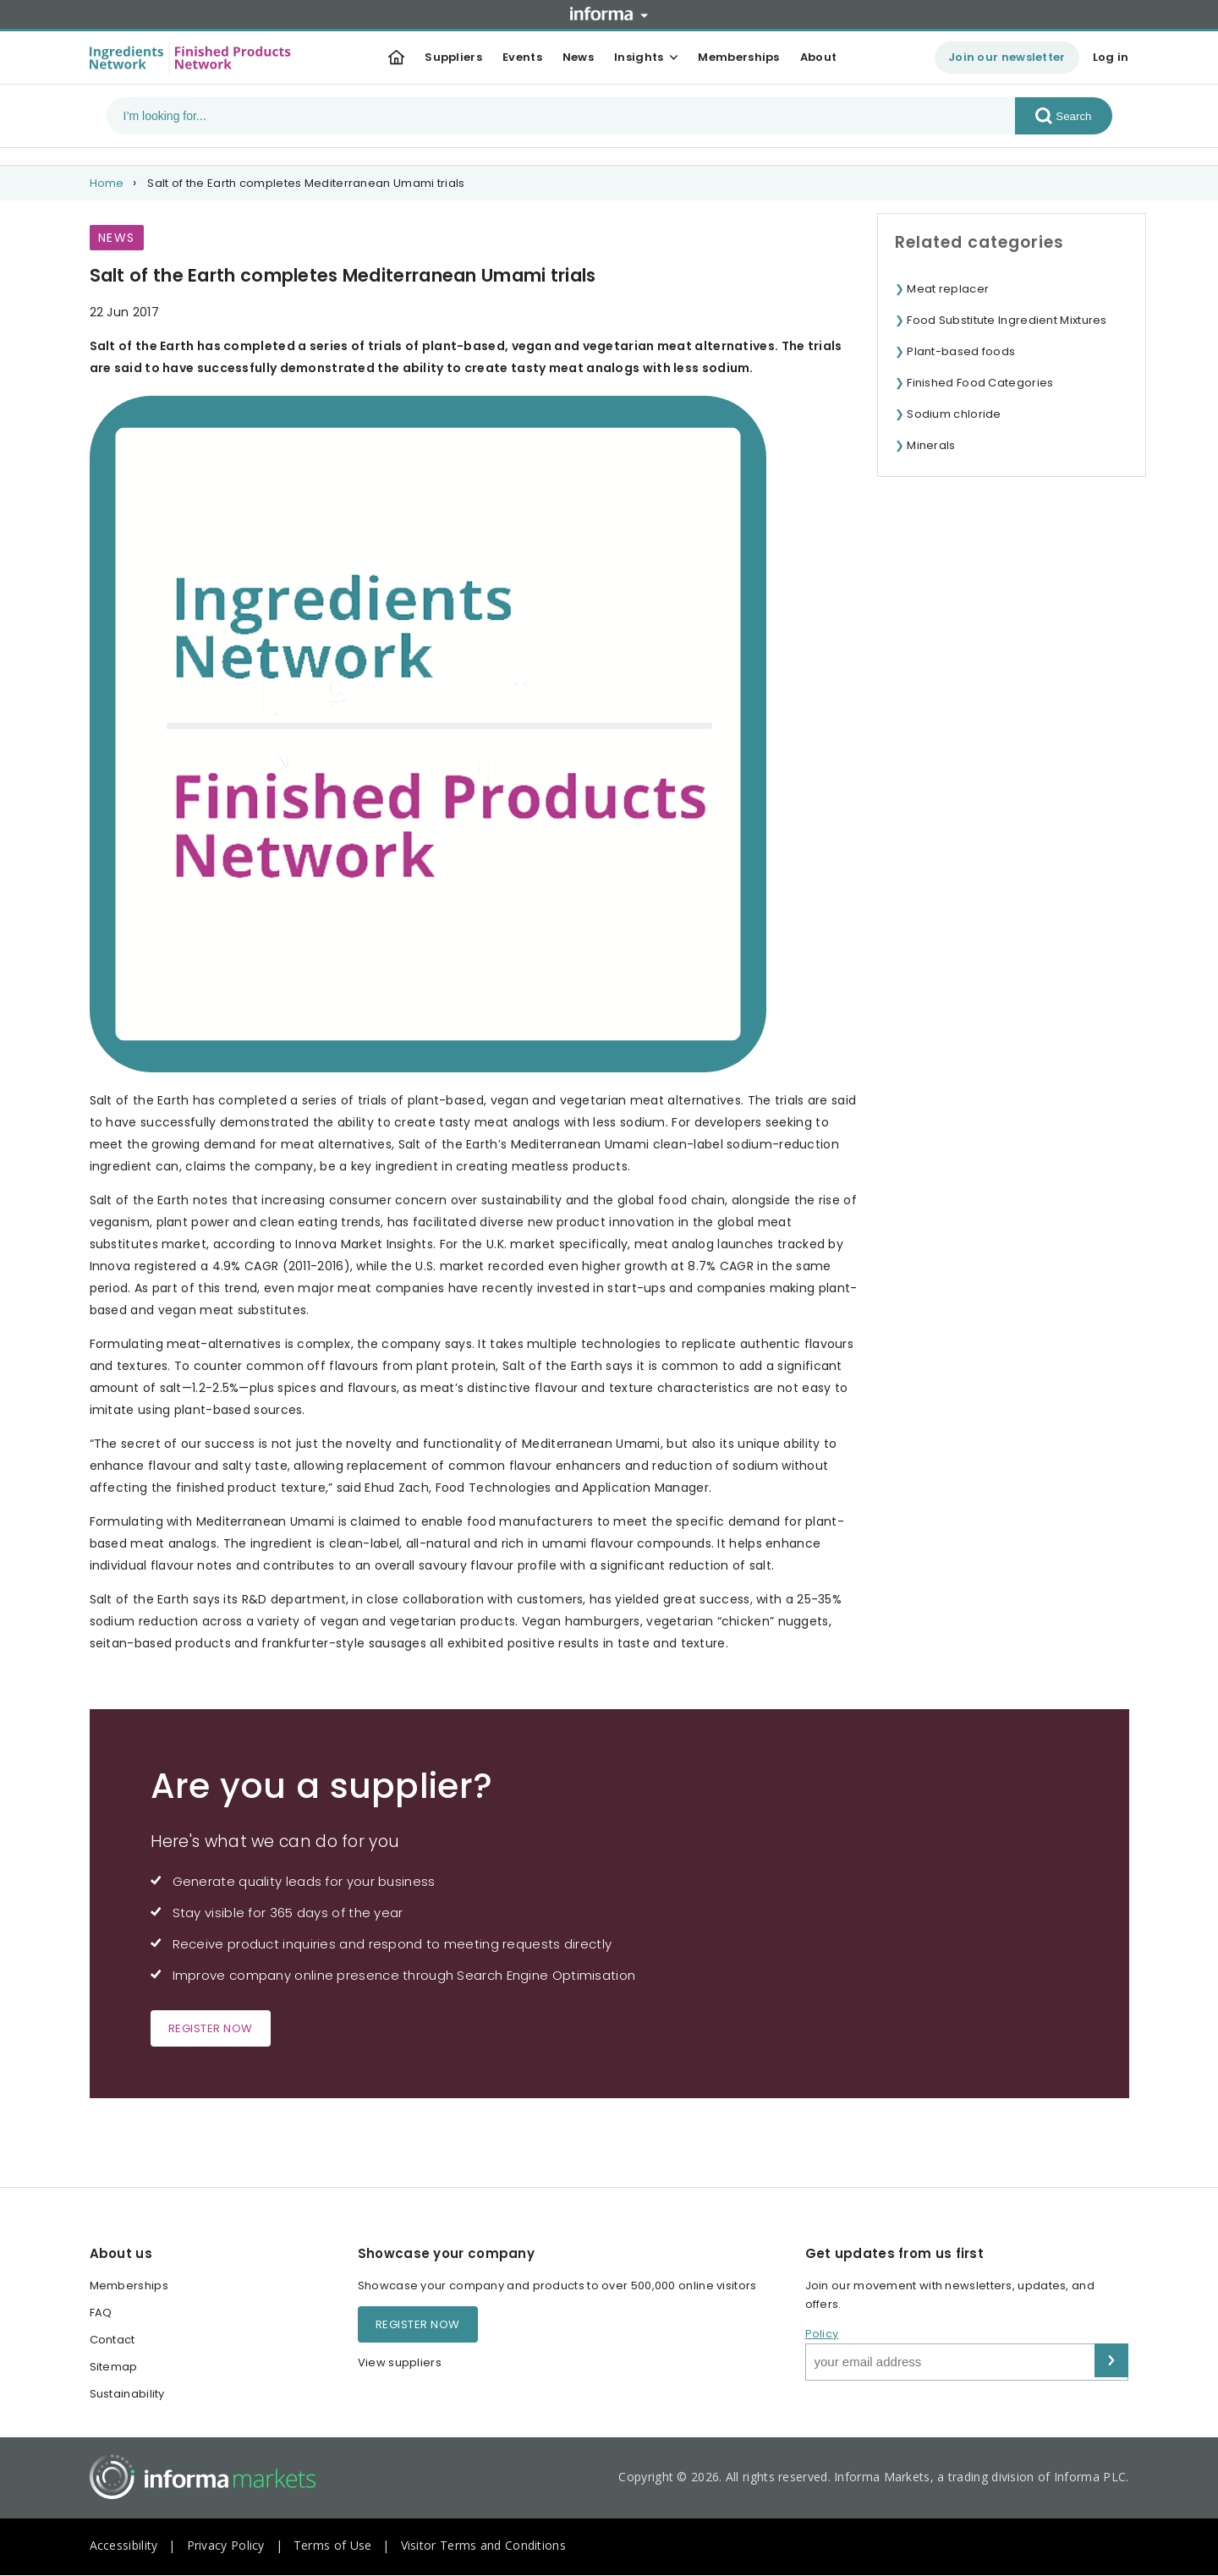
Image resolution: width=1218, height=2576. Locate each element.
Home (107, 183)
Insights (638, 57)
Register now (210, 2028)
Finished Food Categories (980, 383)
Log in (1111, 57)
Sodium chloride (954, 414)
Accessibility (124, 2545)
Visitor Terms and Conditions (483, 2545)
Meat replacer (948, 289)
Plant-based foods (961, 351)
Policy (822, 2334)
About (818, 57)
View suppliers (400, 2362)
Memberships (738, 57)
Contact (112, 2340)
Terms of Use (333, 2545)
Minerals (931, 445)
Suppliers (453, 57)
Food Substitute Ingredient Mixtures (1007, 320)
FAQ (101, 2313)
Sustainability (127, 2394)
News (578, 57)
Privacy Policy (226, 2545)
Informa (609, 13)
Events (522, 57)
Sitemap (114, 2367)
